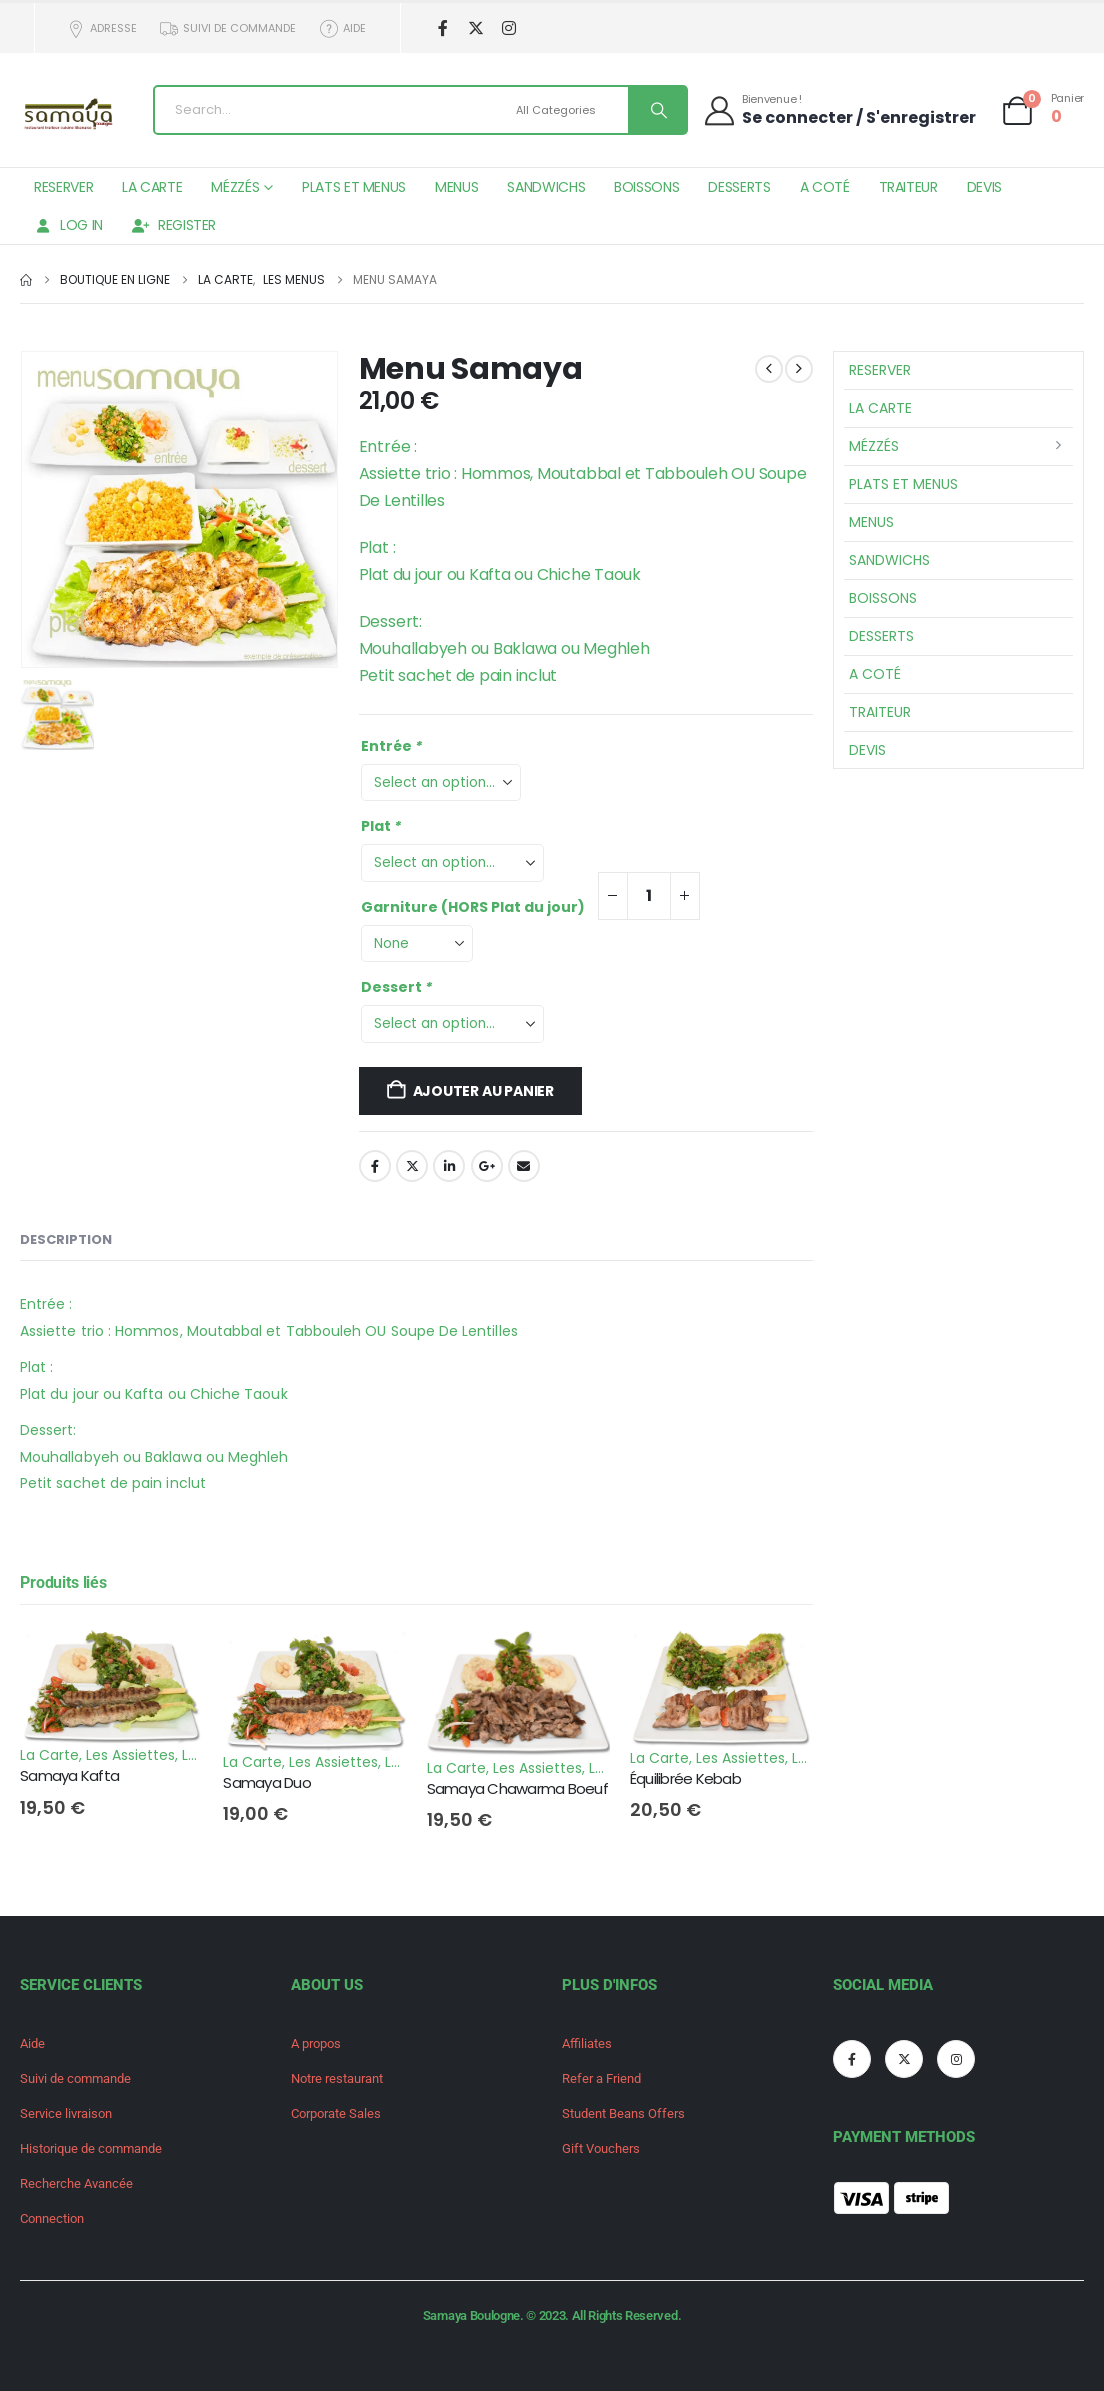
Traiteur (908, 187)
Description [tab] (66, 1239)
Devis (984, 187)
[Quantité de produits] (649, 896)
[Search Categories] (569, 110)
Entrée (393, 746)
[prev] (769, 369)
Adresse (101, 28)
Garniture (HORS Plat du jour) (473, 907)
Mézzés (235, 187)
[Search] (657, 110)
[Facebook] (443, 28)
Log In (68, 225)
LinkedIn (449, 1166)
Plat (382, 826)
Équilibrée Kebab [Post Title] (685, 1778)
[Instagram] (509, 28)
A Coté (825, 187)
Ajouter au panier (483, 1091)
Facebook (375, 1166)
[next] (799, 369)
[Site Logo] (70, 115)
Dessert (398, 987)
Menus (456, 187)
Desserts (739, 187)
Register (174, 225)
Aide (342, 28)
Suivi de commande (228, 28)
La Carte (152, 187)
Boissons (646, 187)
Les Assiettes (130, 1755)
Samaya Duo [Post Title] (267, 1782)
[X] (476, 28)
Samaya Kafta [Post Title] (69, 1775)
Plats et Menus (354, 187)
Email (524, 1166)
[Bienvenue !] (839, 109)
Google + (487, 1166)
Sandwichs (546, 187)
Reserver (63, 187)
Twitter (412, 1166)
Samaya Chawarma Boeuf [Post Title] (517, 1788)
